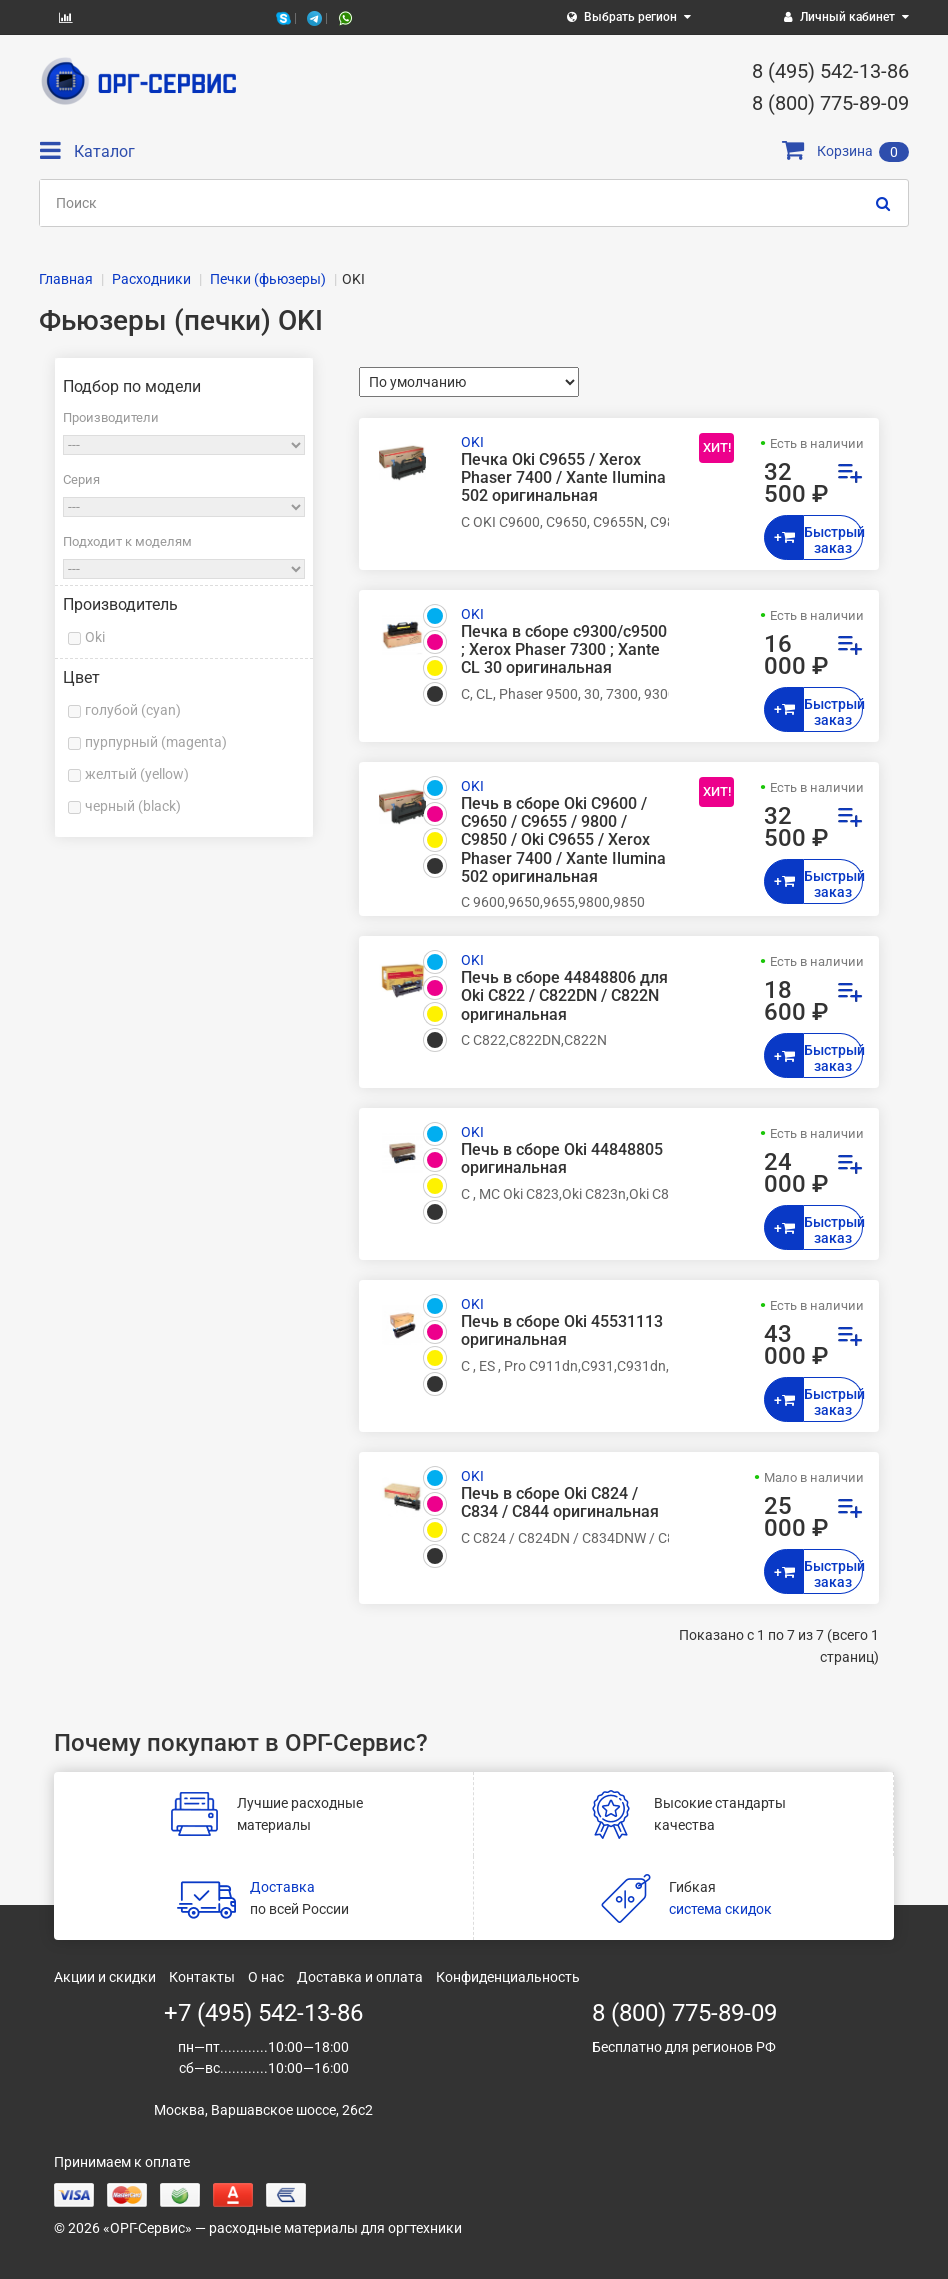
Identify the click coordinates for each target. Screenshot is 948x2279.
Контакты (202, 1977)
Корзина (845, 151)
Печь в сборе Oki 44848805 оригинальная (562, 1159)
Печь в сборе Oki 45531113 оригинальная (562, 1331)
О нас (266, 1977)
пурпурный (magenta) (156, 742)
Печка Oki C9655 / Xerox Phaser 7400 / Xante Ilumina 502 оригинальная (563, 478)
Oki (95, 637)
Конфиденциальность (508, 1977)
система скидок (720, 1909)
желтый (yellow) (137, 774)
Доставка (282, 1887)
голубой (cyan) (133, 710)
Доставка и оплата (360, 1977)
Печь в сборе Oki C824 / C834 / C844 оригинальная (560, 1503)
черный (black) (133, 806)
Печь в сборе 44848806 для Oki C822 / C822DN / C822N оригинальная (564, 996)
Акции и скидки (105, 1977)
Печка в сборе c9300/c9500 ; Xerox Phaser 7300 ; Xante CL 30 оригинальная (564, 650)
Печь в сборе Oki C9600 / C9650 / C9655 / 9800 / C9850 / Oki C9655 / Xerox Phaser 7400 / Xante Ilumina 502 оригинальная (563, 840)
